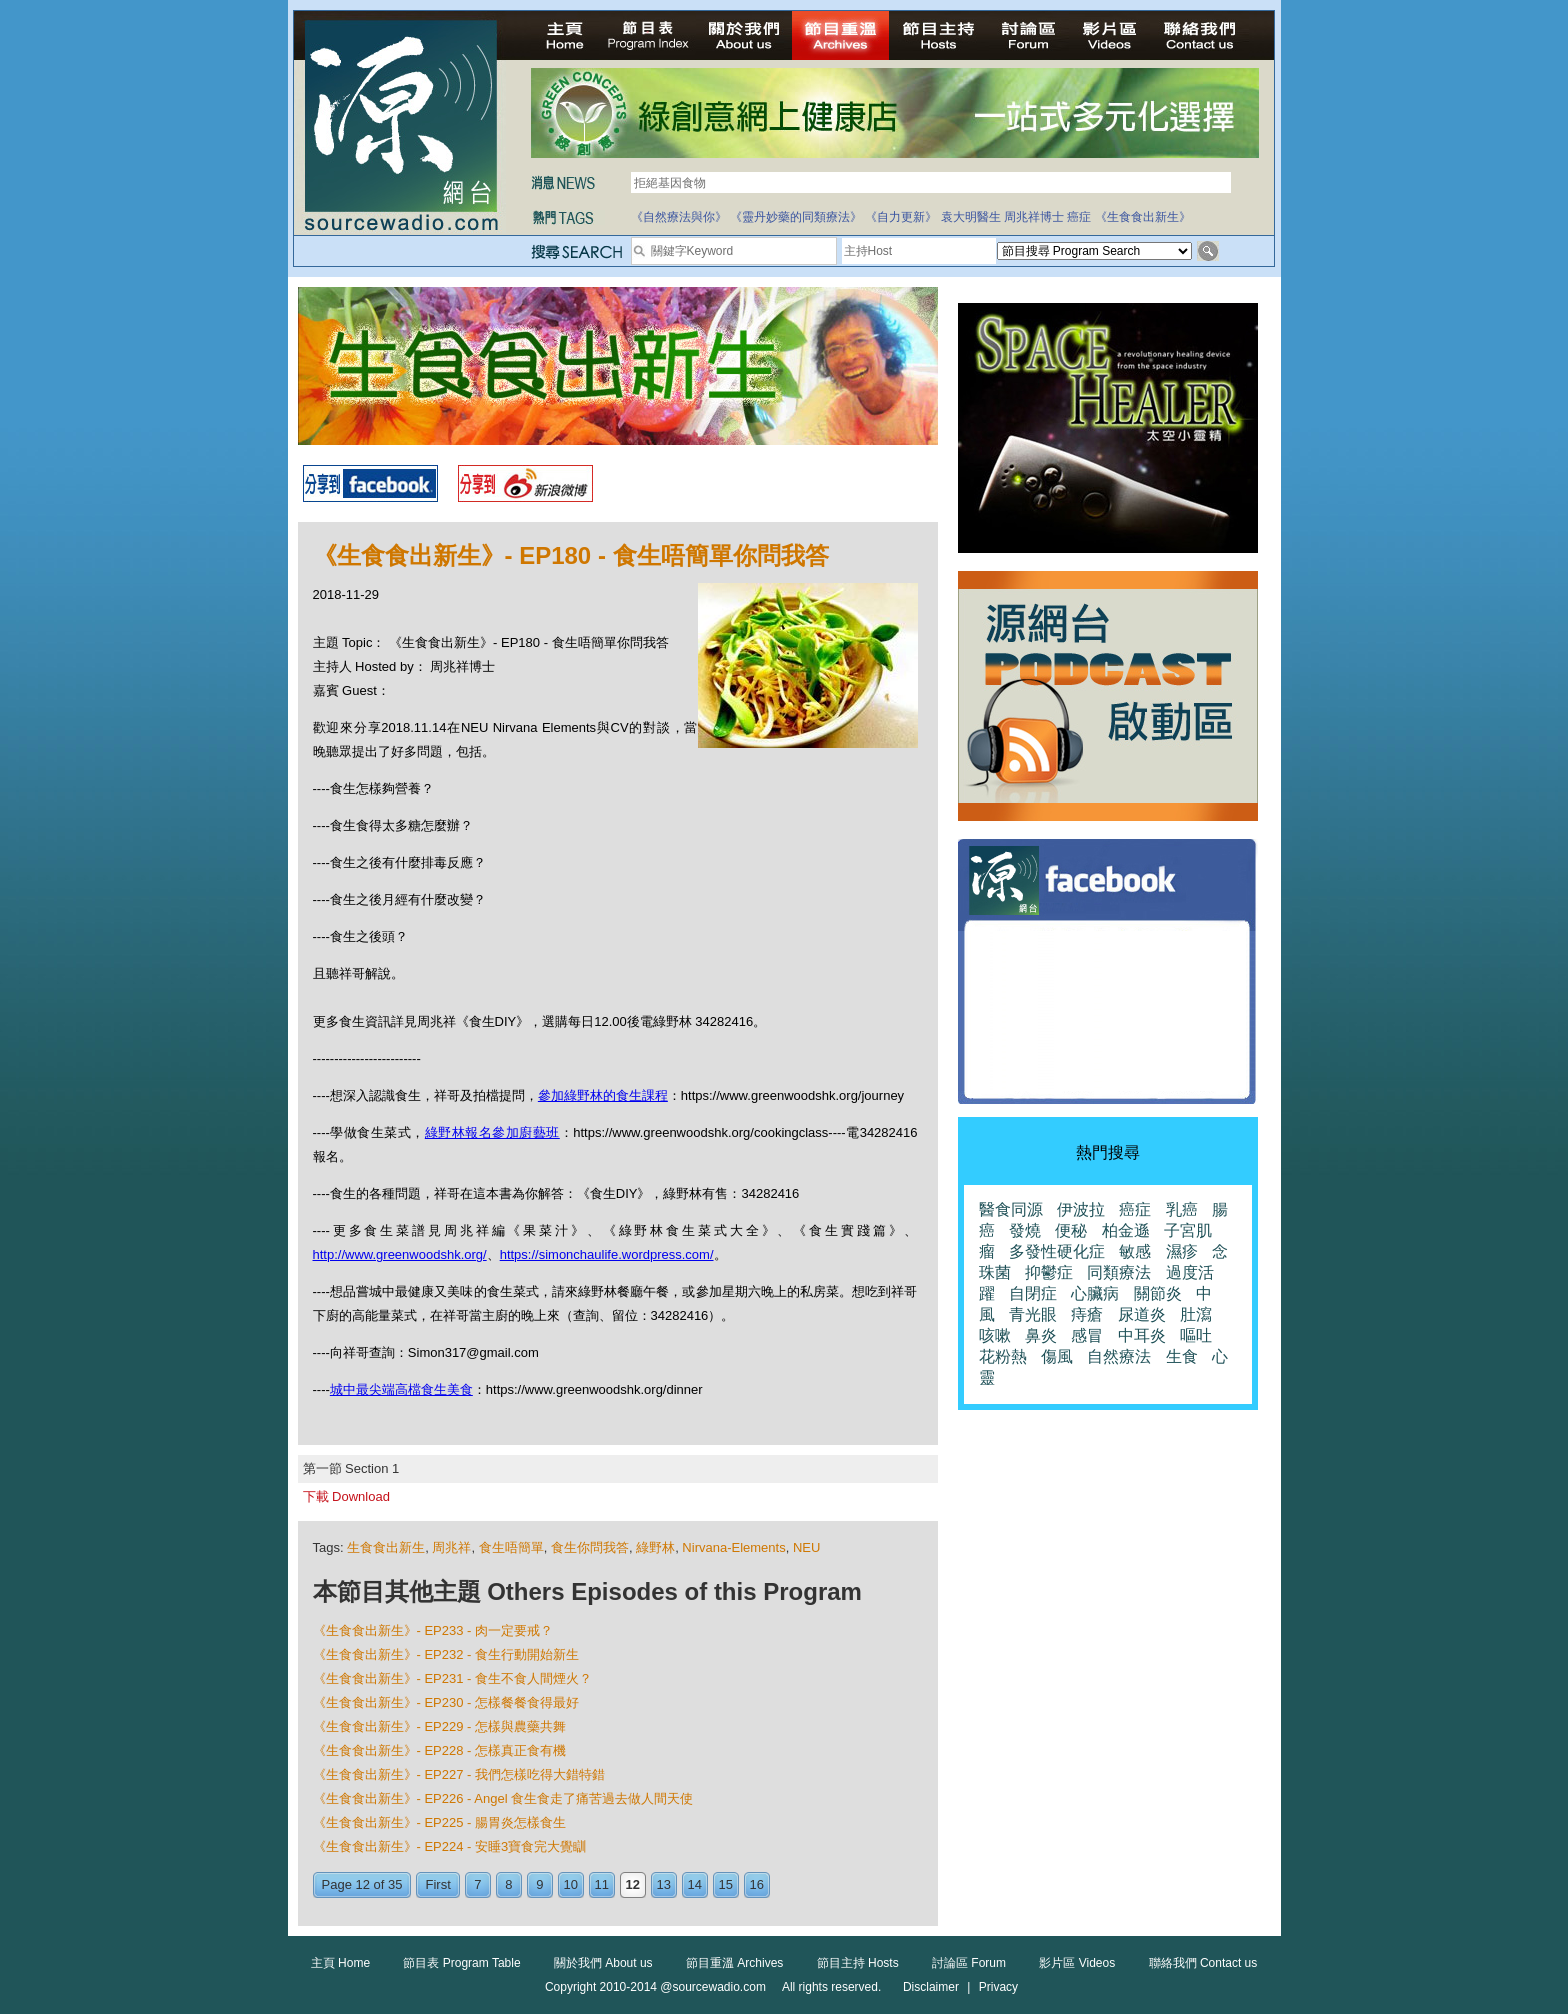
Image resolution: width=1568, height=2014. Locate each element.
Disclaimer (931, 1987)
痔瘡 (1087, 1314)
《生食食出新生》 (1143, 217)
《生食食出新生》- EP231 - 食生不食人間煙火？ (453, 1678)
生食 (1182, 1356)
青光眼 (1033, 1314)
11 (602, 1884)
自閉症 (1033, 1293)
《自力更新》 (901, 217)
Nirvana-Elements (733, 1547)
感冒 (1087, 1335)
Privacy (998, 1987)
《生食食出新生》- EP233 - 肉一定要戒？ (433, 1630)
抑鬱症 (1049, 1272)
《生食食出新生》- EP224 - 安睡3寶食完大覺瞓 (450, 1846)
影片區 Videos (1077, 1963)
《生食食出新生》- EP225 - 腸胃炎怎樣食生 (440, 1822)
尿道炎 (1142, 1314)
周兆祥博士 (1034, 217)
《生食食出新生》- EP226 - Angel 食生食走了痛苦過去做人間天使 (503, 1798)
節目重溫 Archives (734, 1963)
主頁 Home (340, 1963)
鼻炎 (1041, 1335)
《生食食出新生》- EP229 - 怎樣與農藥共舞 (440, 1726)
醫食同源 (1011, 1209)
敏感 (1135, 1251)
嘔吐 (1196, 1335)
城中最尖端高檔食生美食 (401, 1389)
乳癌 (1182, 1209)
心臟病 (1095, 1293)
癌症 (1079, 217)
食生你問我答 (590, 1547)
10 (571, 1884)
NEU (806, 1547)
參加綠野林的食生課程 (603, 1095)
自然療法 (1119, 1356)
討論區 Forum (969, 1963)
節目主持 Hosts (858, 1963)
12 (633, 1884)
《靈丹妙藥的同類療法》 (796, 217)
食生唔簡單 (511, 1547)
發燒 (1025, 1230)
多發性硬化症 (1057, 1251)
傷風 (1057, 1356)
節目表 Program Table (461, 1963)
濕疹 (1182, 1251)
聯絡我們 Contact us (1203, 1963)
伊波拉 (1081, 1209)
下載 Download (346, 1496)
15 (726, 1884)
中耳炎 (1142, 1335)
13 (664, 1884)
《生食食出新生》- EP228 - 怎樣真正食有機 (440, 1750)
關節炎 (1158, 1293)
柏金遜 (1126, 1230)
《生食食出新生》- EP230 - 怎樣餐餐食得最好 (446, 1702)
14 (695, 1884)
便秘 (1071, 1230)
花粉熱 (1003, 1356)
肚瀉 (1196, 1314)
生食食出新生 (386, 1547)
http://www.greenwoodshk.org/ (400, 1254)
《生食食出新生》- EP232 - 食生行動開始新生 (446, 1654)
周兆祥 (451, 1547)
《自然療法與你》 (679, 217)
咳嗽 (995, 1335)
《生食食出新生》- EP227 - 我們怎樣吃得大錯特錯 (459, 1774)
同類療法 (1119, 1272)
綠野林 (655, 1547)
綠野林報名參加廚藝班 (492, 1132)
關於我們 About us (603, 1963)
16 (757, 1884)
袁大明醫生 (971, 217)
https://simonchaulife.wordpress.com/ (607, 1254)
